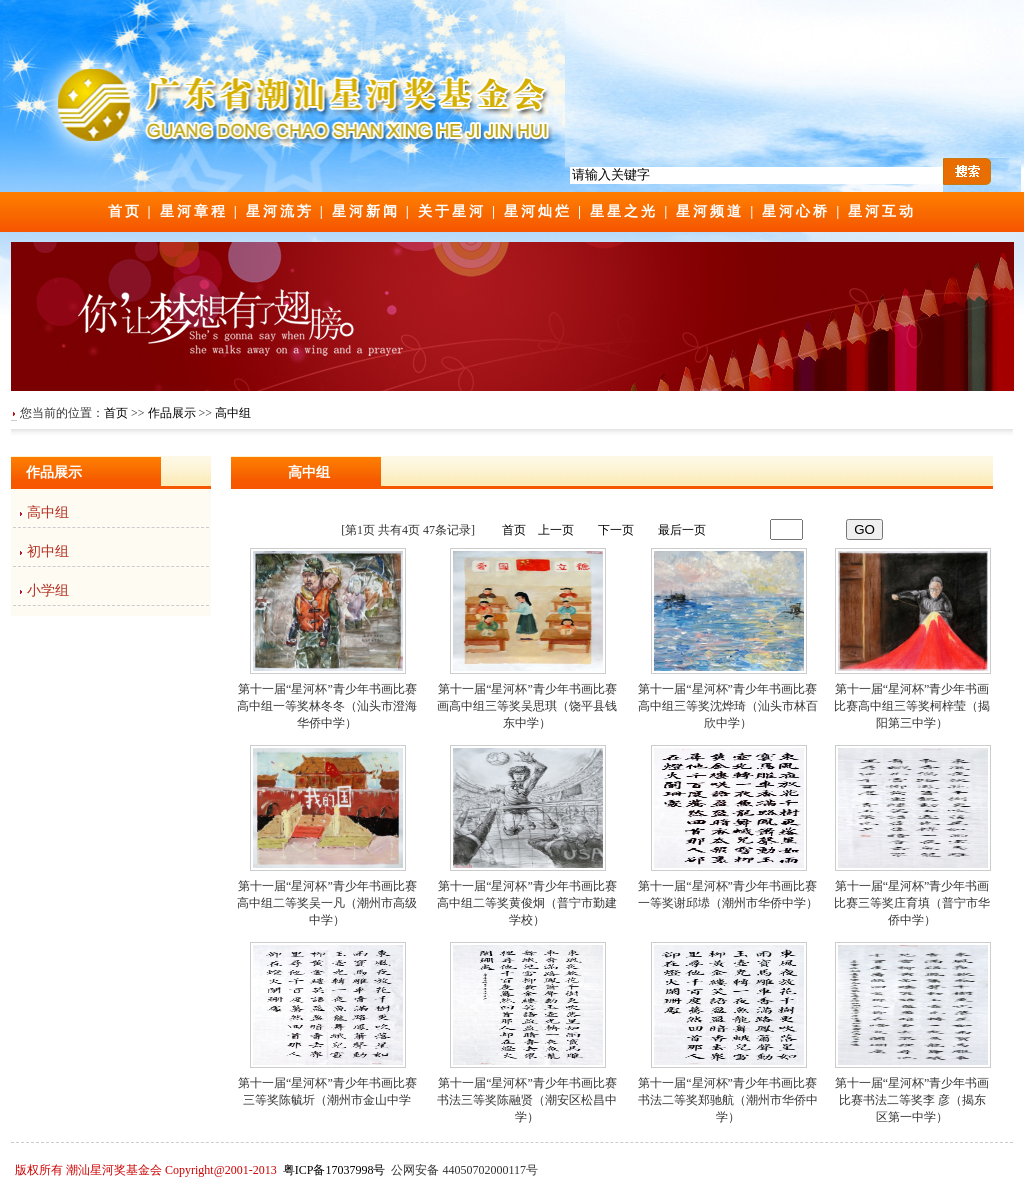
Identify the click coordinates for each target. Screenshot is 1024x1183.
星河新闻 (366, 211)
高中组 (233, 413)
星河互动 (882, 211)
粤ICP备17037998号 (334, 1170)
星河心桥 (796, 211)
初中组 (48, 551)
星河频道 (710, 211)
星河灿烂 (538, 211)
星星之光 (624, 211)
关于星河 (452, 211)
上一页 (556, 530)
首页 (125, 211)
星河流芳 (280, 211)
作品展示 (172, 413)
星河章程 (194, 211)
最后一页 (682, 530)
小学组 (48, 590)
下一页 (616, 530)
